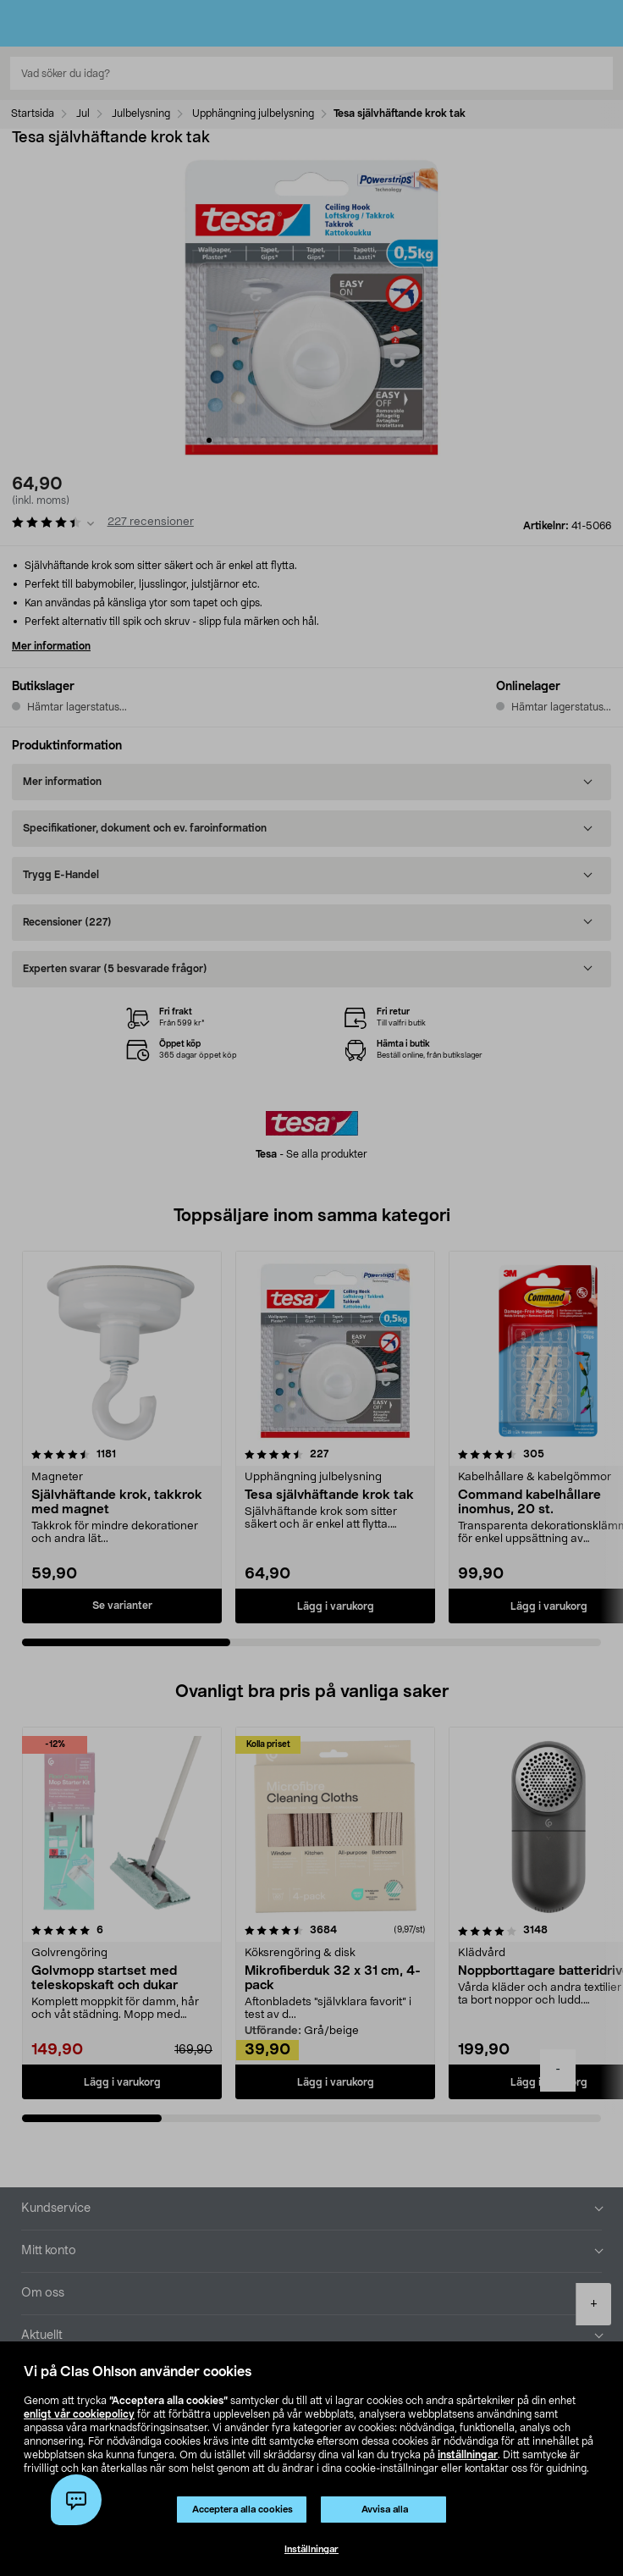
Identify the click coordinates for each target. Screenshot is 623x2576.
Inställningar (311, 2549)
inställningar (468, 2455)
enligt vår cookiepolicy (79, 2414)
